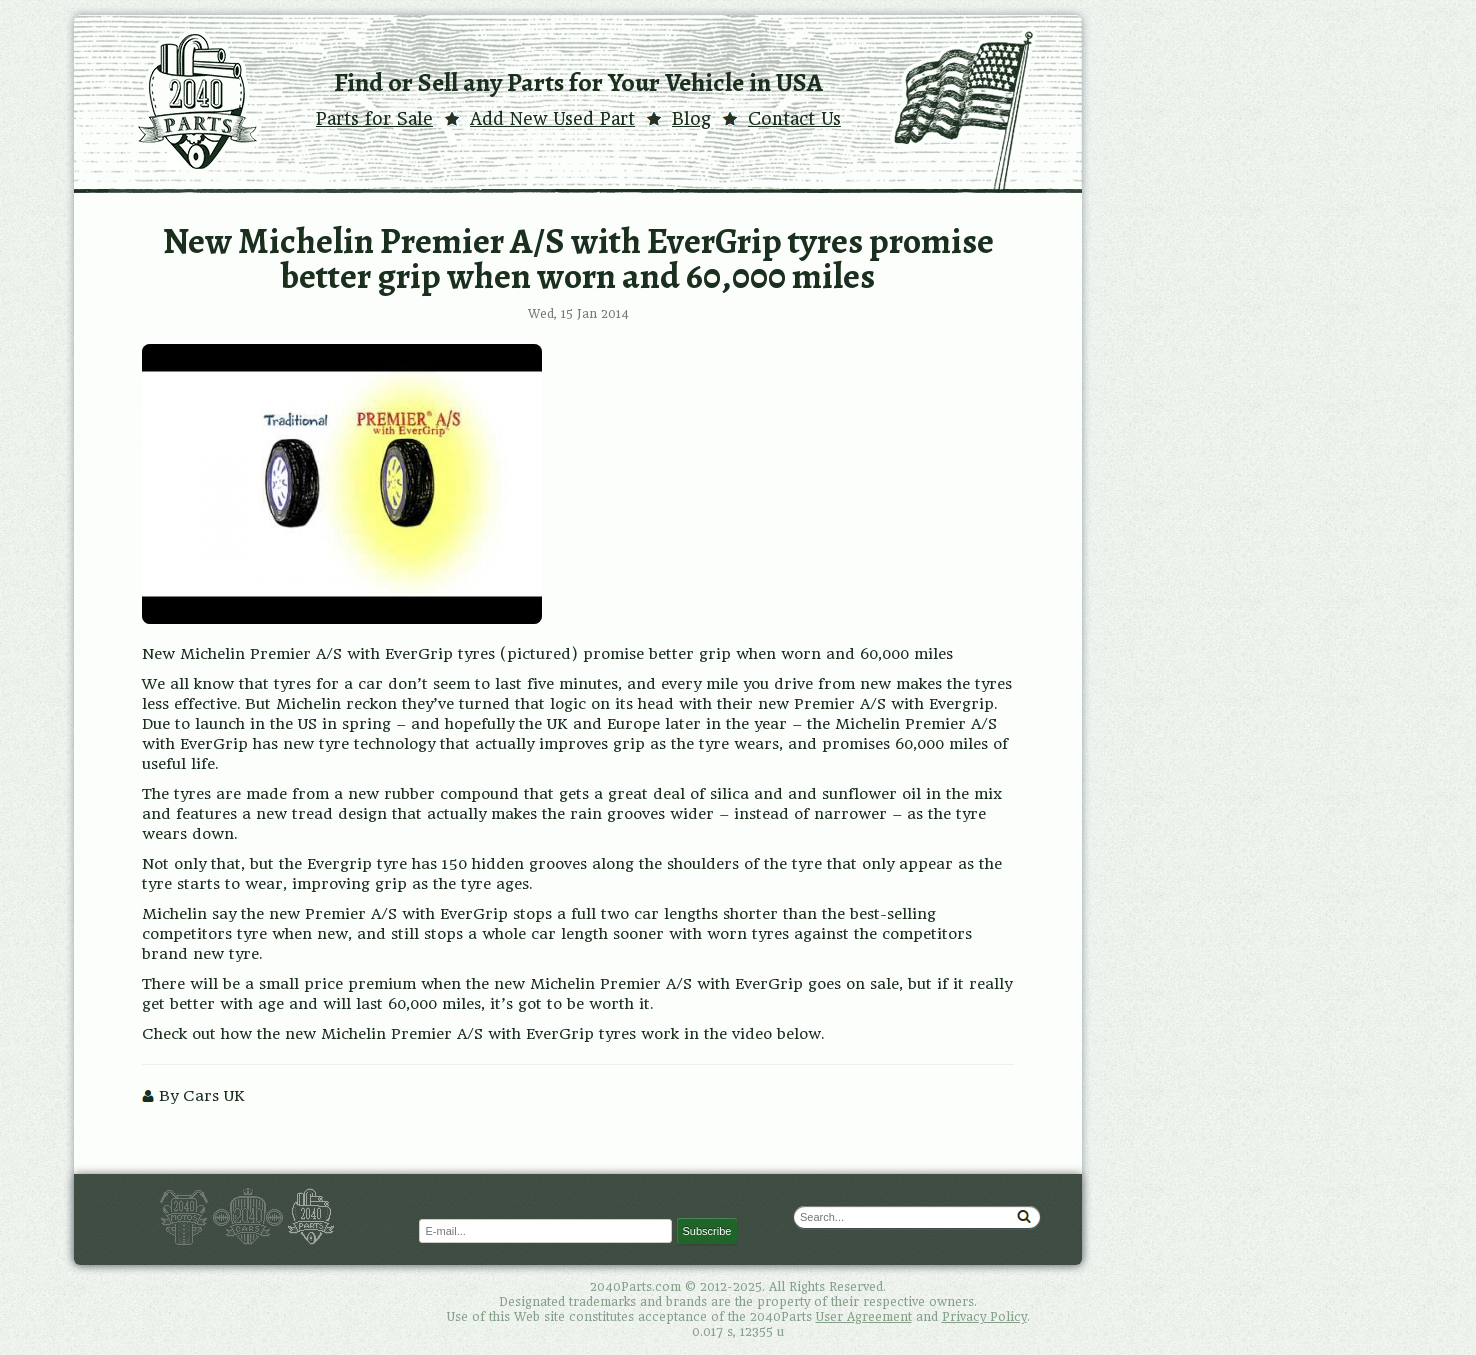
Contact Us (794, 119)
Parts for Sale (374, 119)
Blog (691, 119)
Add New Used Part (552, 119)
